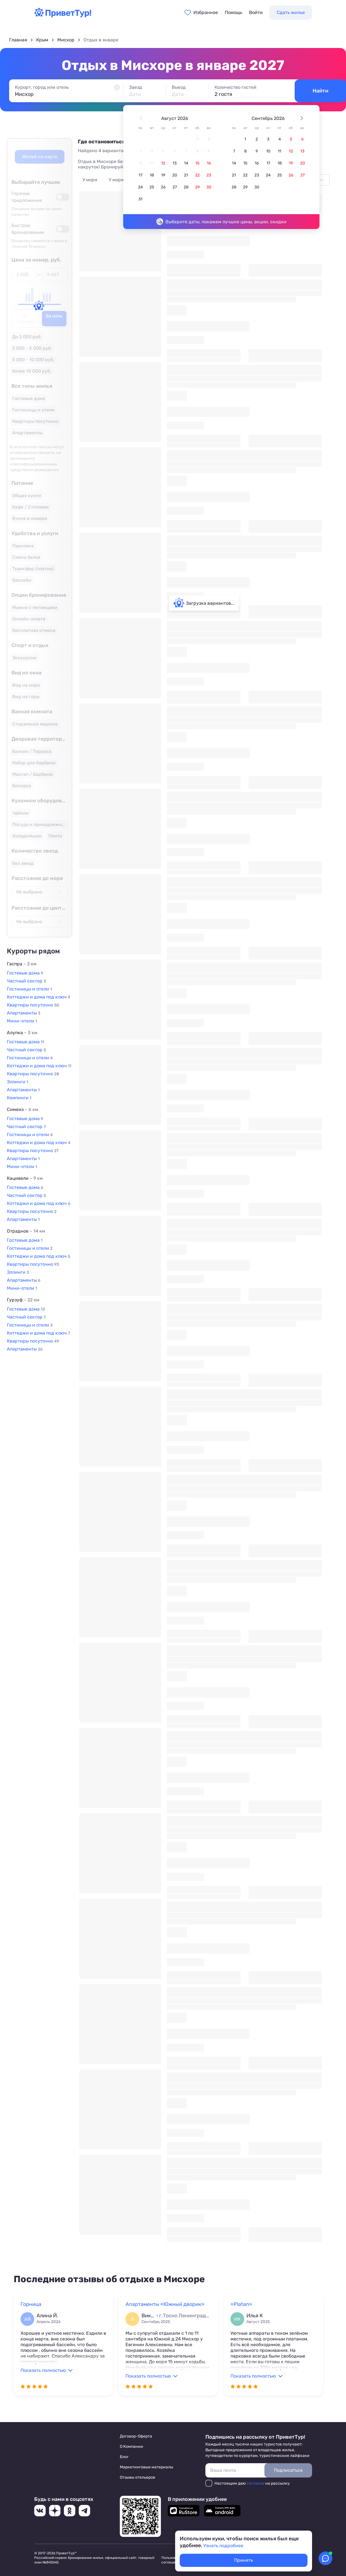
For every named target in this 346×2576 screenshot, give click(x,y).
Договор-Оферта (136, 2436)
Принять (243, 2560)
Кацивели (25, 1178)
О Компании (131, 2446)
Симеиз (22, 1109)
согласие (255, 2483)
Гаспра (22, 963)
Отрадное (26, 1231)
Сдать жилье (291, 12)
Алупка (22, 1032)
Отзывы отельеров (137, 2477)
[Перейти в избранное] (201, 12)
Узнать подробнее (223, 2545)
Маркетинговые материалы (146, 2467)
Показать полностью (43, 2370)
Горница (31, 2304)
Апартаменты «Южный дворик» (165, 2304)
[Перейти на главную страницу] (62, 16)
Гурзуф (23, 1300)
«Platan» (241, 2304)
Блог (124, 2456)
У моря (89, 179)
